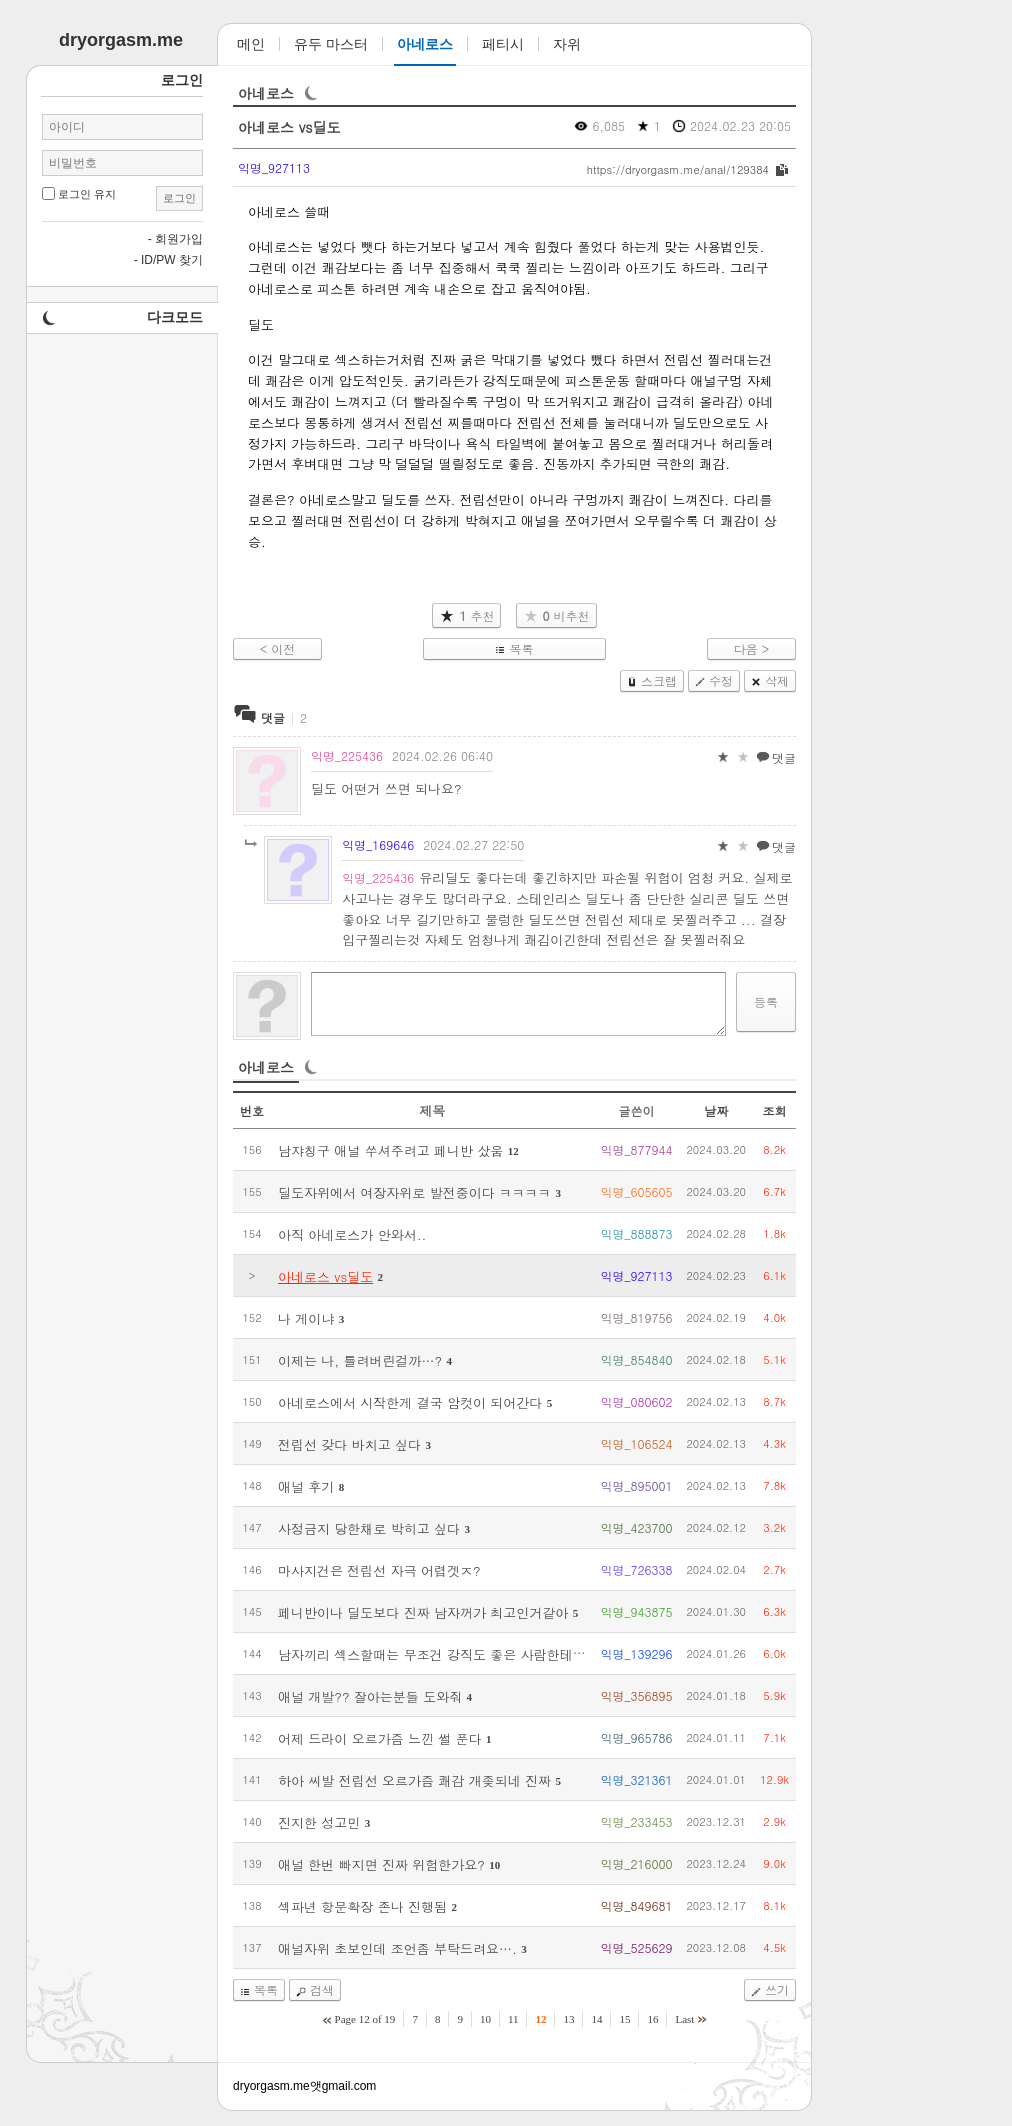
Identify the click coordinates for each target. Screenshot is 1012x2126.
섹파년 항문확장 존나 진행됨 (362, 1906)
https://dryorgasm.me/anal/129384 (678, 169)
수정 (721, 680)
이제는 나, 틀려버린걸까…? (360, 1360)
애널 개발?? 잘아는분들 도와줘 (370, 1696)
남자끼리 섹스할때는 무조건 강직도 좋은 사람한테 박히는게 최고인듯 (481, 1654)
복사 (782, 170)
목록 (521, 648)
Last (684, 2019)
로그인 (179, 198)
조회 (775, 1110)
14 (596, 2019)
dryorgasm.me (271, 2086)
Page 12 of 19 (365, 2019)
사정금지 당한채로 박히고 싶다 (369, 1528)
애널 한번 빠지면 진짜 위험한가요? (381, 1864)
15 (624, 2019)
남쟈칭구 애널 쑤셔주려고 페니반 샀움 (390, 1150)
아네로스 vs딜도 (289, 127)
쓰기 (777, 1989)
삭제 (777, 680)
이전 (283, 648)
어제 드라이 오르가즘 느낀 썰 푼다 (380, 1738)
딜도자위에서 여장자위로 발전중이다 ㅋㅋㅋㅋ (414, 1192)
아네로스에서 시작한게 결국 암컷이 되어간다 (410, 1402)
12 (513, 1151)
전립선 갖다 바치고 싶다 (349, 1444)
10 (494, 1865)
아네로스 (266, 93)
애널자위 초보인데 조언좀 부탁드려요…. (397, 1948)
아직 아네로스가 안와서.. (352, 1234)
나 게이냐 (306, 1318)
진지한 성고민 (319, 1822)
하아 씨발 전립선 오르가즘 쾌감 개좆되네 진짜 (414, 1780)
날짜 (716, 1110)
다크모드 (175, 317)
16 (652, 2019)
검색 (322, 1989)
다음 (746, 648)
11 (513, 2019)
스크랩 (659, 680)
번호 (252, 1110)
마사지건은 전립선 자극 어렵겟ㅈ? (379, 1570)
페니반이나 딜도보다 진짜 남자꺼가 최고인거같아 (423, 1612)
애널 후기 (306, 1486)
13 (568, 2019)
